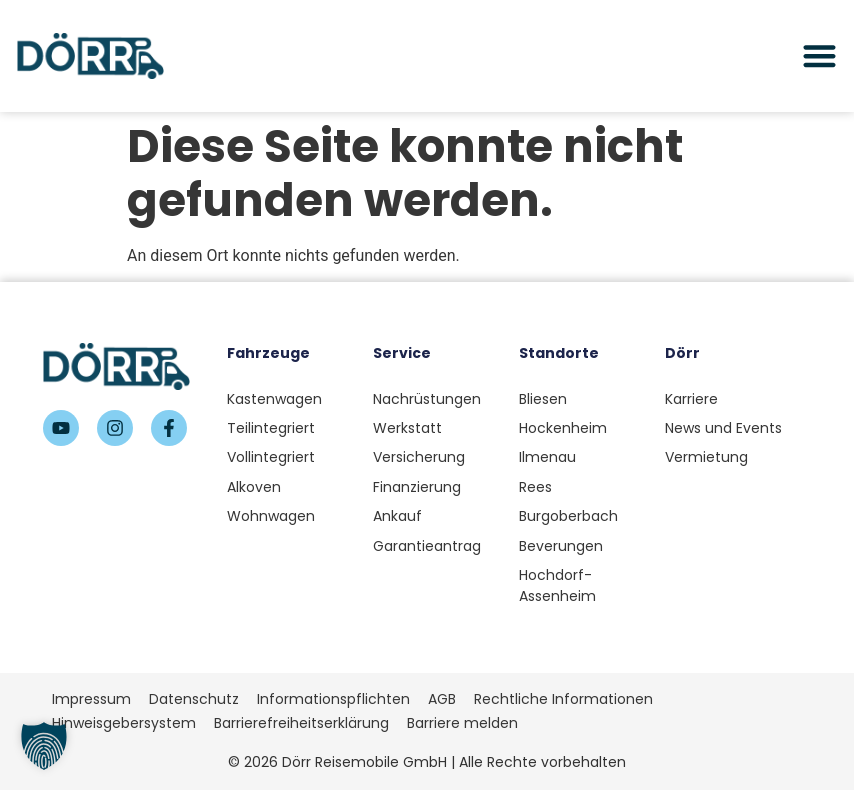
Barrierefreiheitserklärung (301, 723)
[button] (44, 746)
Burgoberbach (568, 516)
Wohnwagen (271, 516)
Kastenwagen (274, 399)
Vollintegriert (271, 457)
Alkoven (254, 487)
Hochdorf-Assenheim (557, 585)
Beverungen (561, 546)
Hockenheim (563, 428)
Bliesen (543, 399)
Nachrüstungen (427, 399)
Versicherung (419, 457)
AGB (442, 699)
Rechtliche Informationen (563, 699)
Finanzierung (417, 487)
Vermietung (706, 457)
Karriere (691, 399)
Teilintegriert (271, 428)
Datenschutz (194, 699)
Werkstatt (407, 428)
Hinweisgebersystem (124, 723)
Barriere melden (462, 723)
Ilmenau (547, 457)
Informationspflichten (333, 699)
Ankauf (397, 516)
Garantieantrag (427, 546)
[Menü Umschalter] (819, 55)
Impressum (91, 699)
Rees (535, 487)
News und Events (723, 428)
